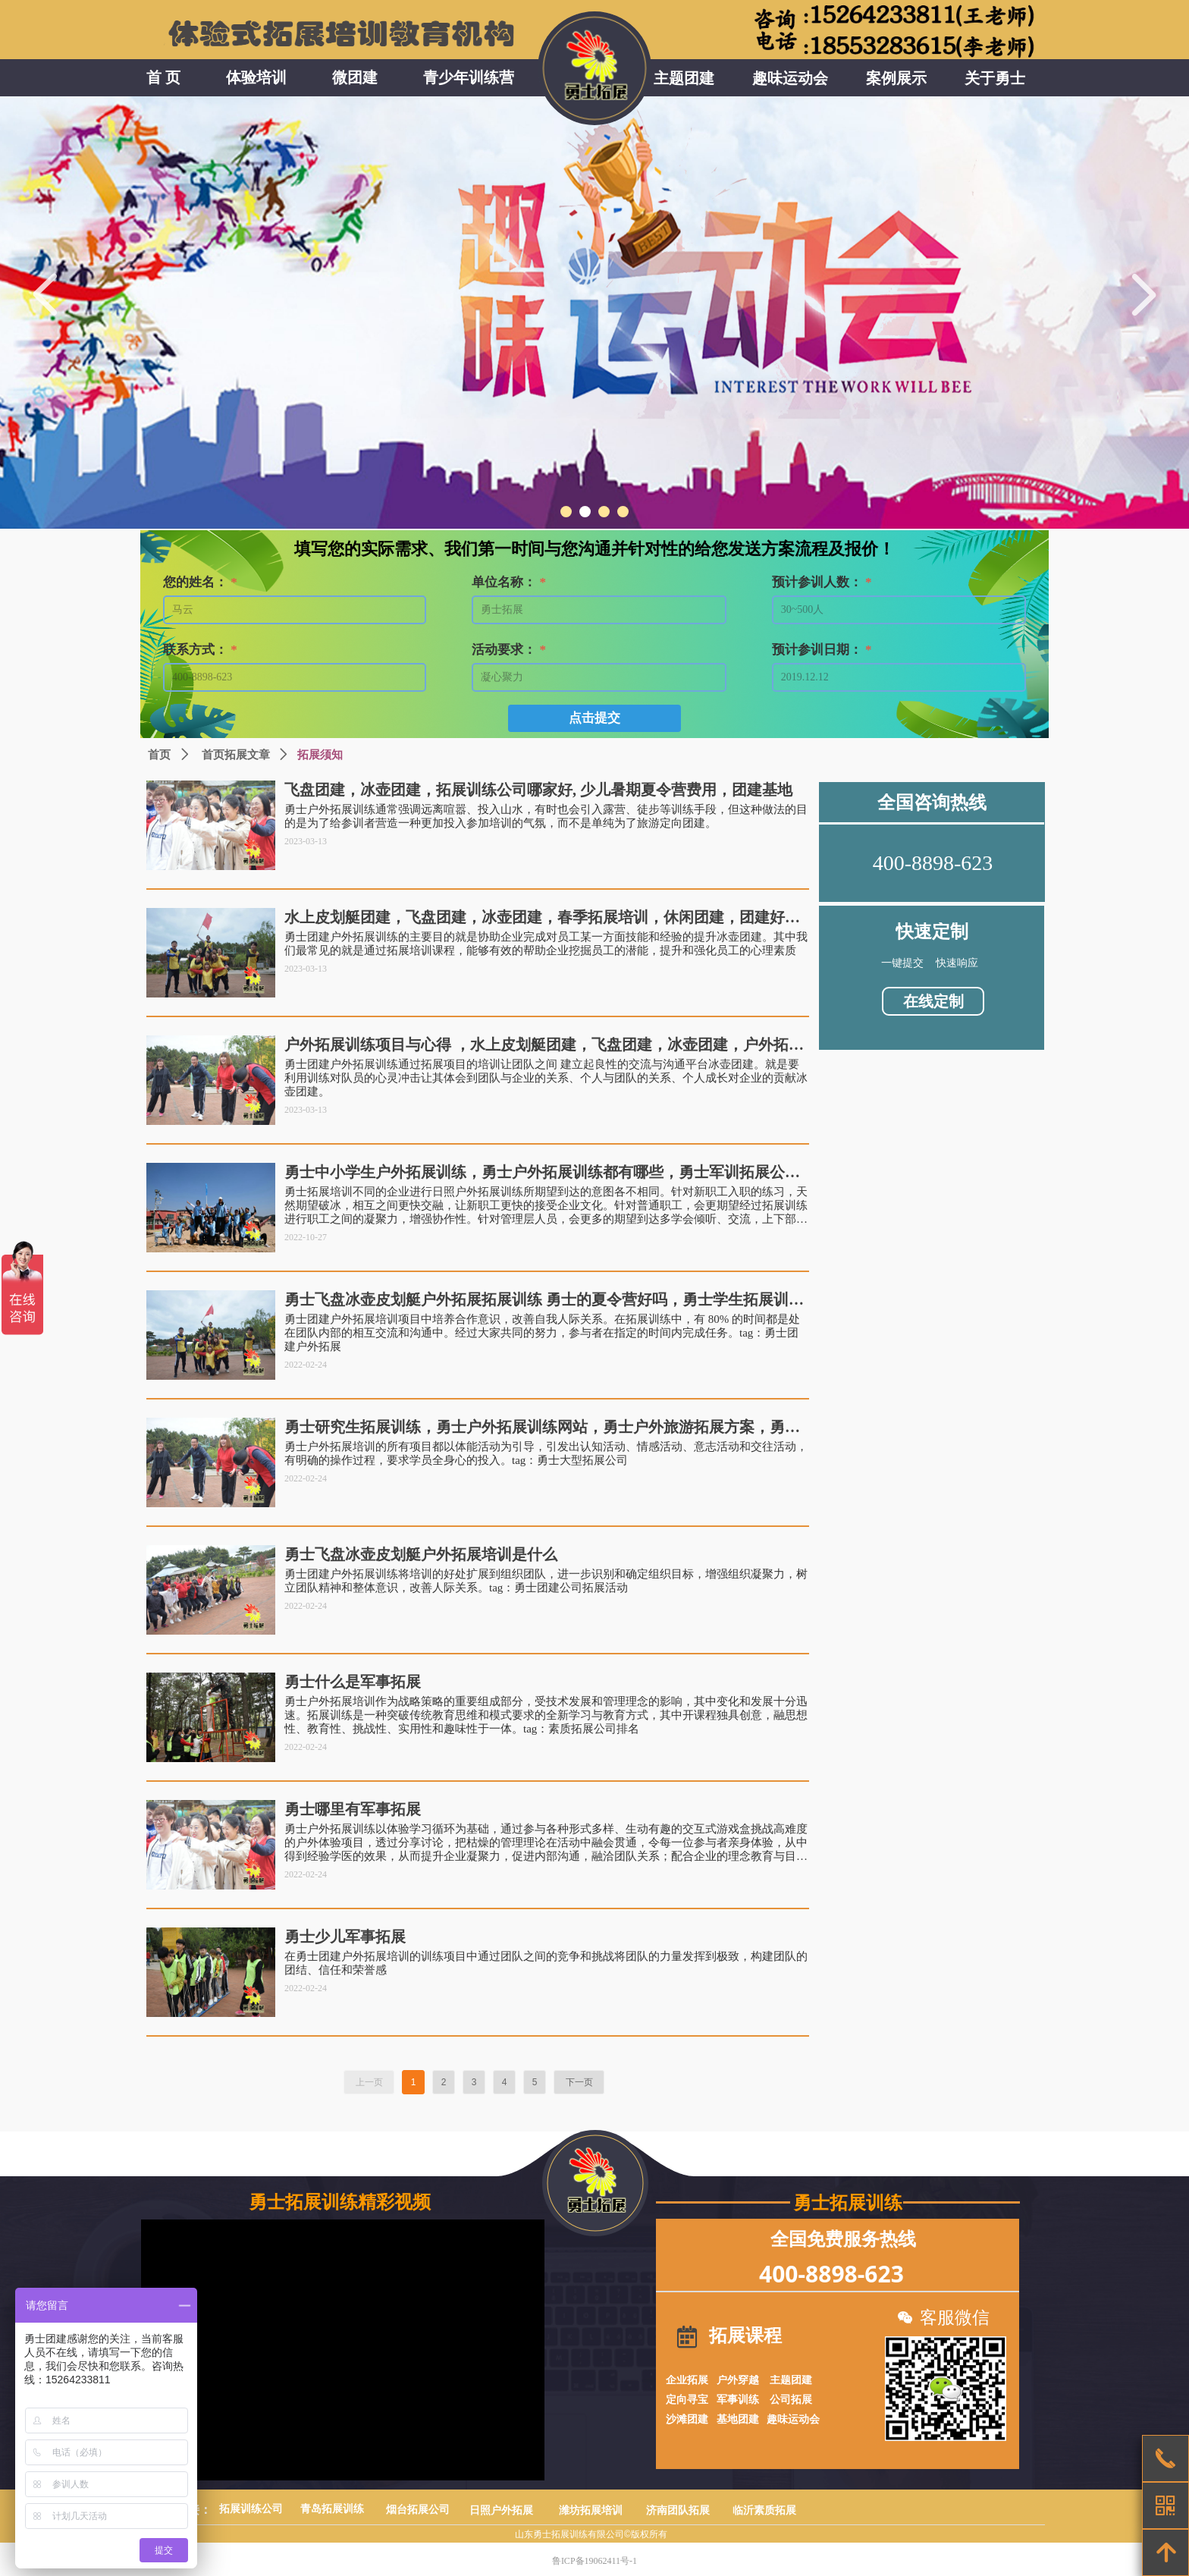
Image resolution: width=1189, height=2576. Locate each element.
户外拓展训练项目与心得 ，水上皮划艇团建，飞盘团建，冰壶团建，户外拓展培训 (544, 1045)
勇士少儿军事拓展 (345, 1936)
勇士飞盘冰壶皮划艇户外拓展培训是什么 (420, 1554)
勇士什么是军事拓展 (352, 1681)
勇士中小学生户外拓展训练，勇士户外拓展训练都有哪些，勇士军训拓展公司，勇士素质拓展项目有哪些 (534, 1172)
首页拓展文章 (236, 755)
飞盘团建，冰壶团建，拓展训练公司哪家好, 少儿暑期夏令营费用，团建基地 (538, 789)
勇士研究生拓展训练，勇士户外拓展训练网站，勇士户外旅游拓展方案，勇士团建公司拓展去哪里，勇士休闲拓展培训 (542, 1427)
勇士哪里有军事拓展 (352, 1809)
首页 (159, 755)
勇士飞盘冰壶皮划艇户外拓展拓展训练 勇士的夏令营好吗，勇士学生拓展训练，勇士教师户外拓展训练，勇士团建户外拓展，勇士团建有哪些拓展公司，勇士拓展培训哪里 (542, 1299)
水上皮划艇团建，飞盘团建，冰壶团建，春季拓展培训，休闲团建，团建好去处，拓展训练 (542, 917)
